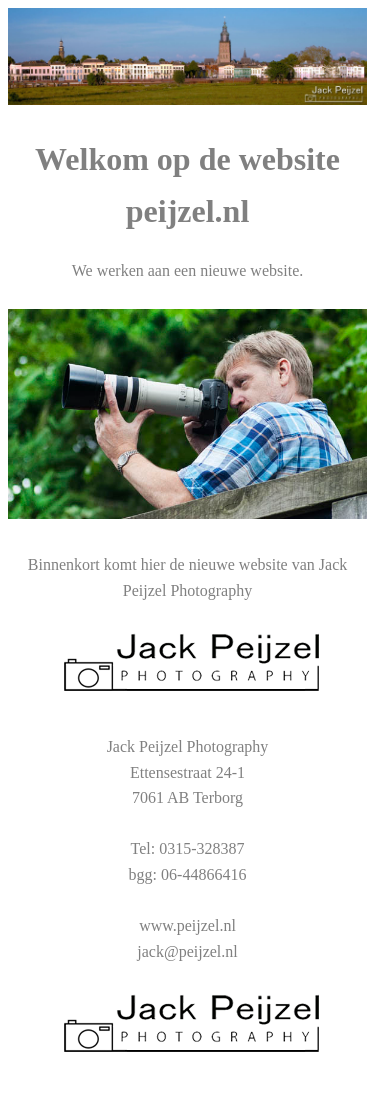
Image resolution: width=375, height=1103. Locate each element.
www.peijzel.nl (187, 925)
